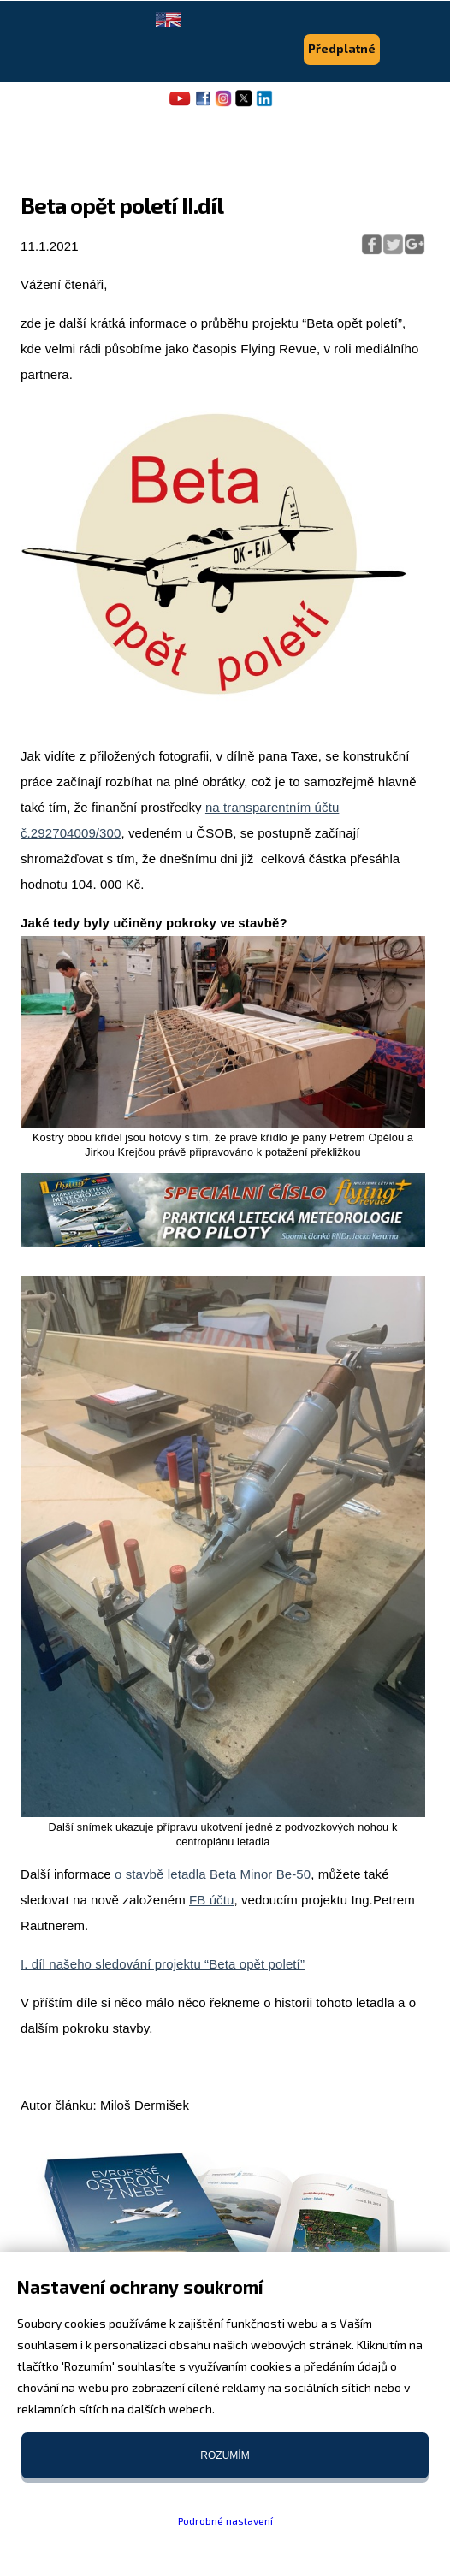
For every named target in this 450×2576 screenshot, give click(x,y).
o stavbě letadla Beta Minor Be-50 (213, 1874)
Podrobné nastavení (225, 2520)
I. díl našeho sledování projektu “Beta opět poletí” (163, 1964)
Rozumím (224, 2455)
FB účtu (211, 1899)
